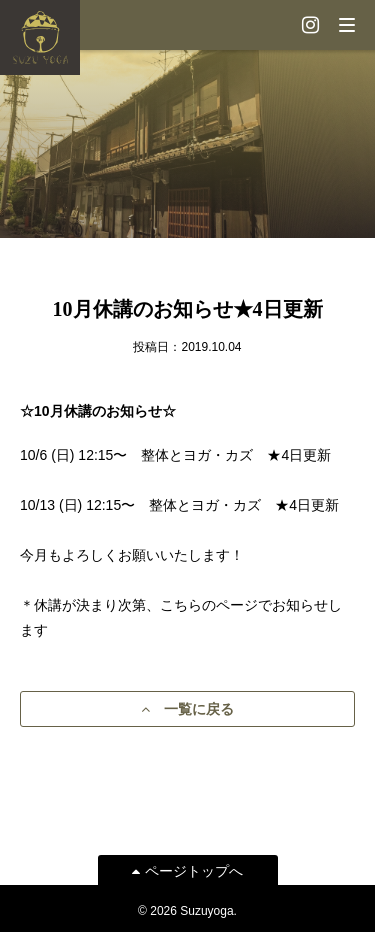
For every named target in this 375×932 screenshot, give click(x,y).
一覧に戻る (187, 709)
